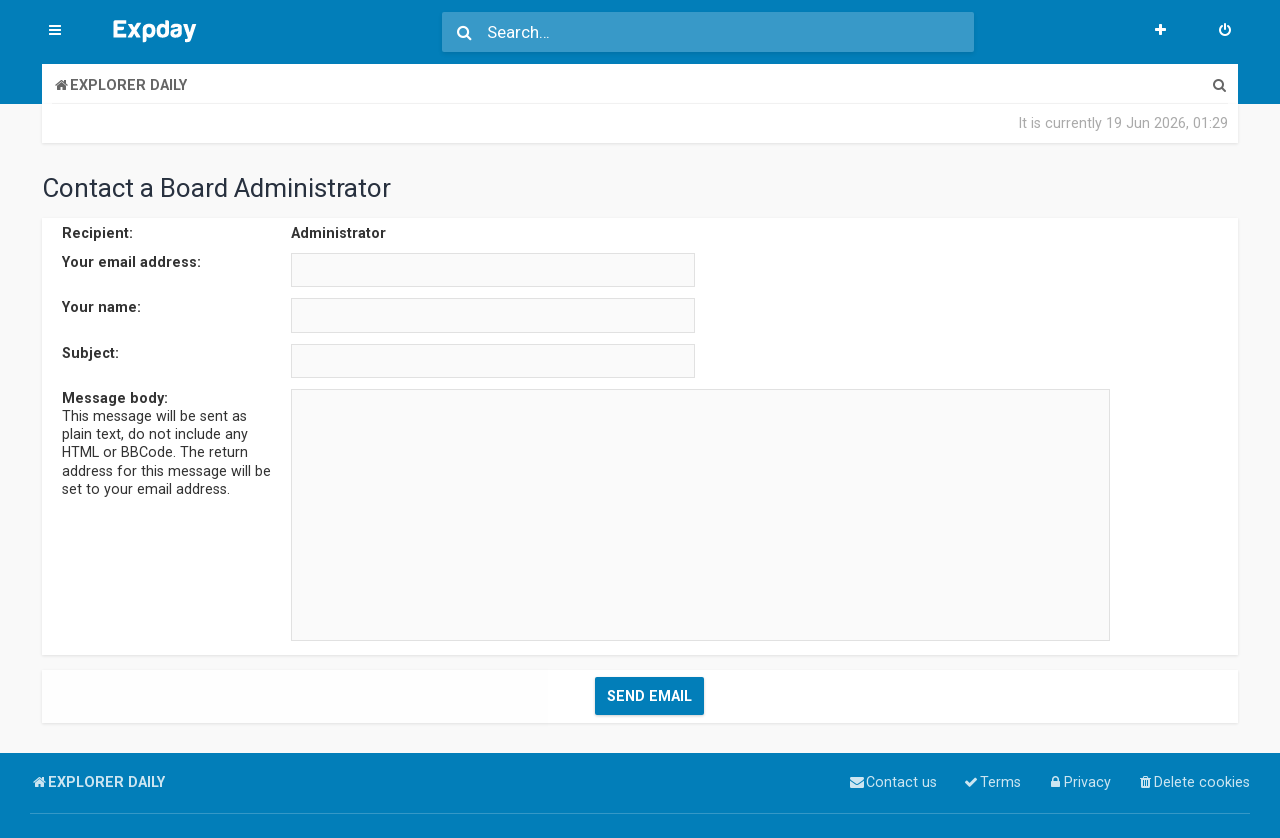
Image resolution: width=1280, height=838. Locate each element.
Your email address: (131, 262)
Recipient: (97, 233)
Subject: (90, 353)
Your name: (101, 307)
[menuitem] (1225, 32)
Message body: (115, 398)
